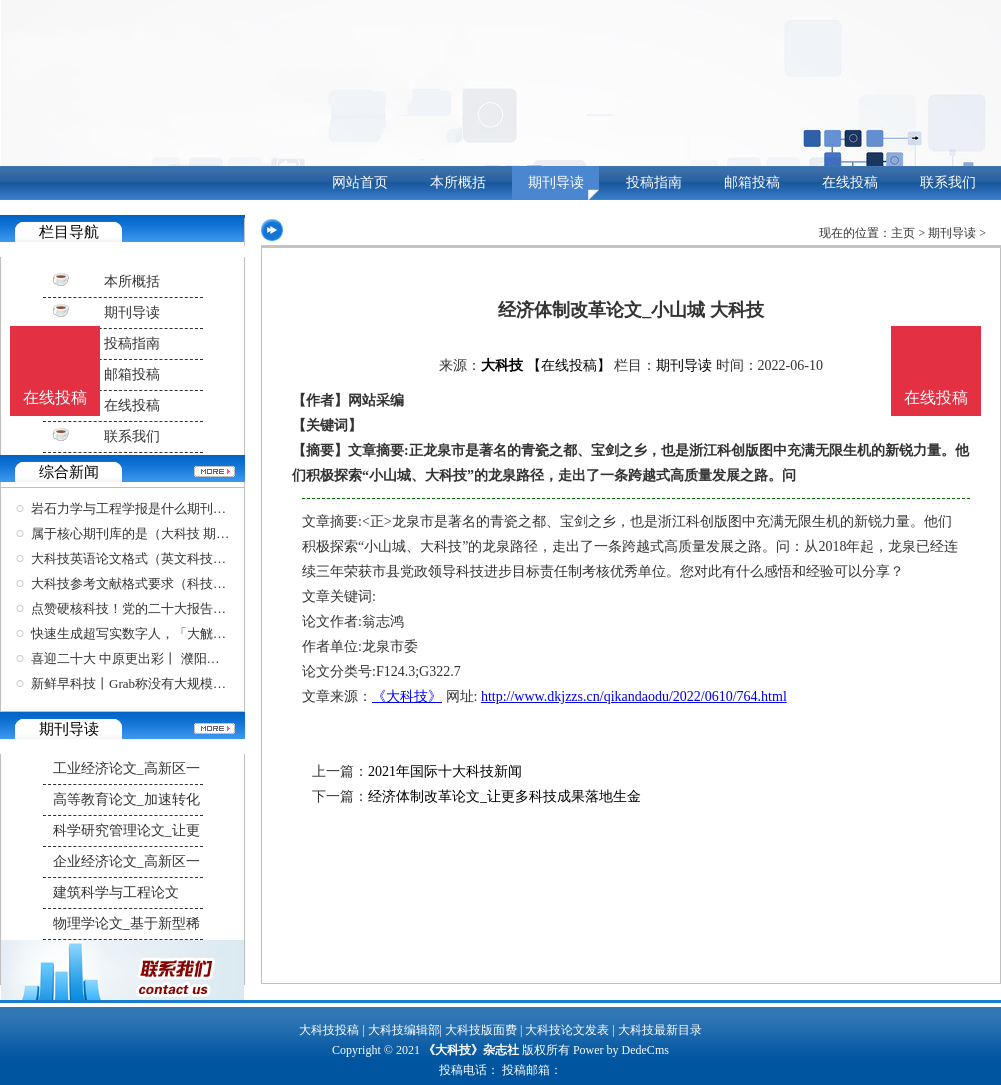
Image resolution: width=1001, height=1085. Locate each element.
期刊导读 (556, 182)
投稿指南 (654, 182)
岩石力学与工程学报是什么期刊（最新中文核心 (167, 508)
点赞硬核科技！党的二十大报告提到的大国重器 (167, 608)
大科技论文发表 (567, 1030)
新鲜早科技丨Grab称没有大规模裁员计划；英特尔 (174, 683)
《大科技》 (407, 696)
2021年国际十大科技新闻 (445, 771)
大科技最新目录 (660, 1030)
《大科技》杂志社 (471, 1050)
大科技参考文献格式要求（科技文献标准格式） (167, 583)
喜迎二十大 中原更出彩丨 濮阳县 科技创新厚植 (166, 658)
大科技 (502, 365)
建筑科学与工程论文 (116, 892)
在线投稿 (850, 182)
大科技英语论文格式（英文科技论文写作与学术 (167, 558)
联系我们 (948, 182)
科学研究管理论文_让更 (126, 830)
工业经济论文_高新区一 (126, 768)
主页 (903, 233)
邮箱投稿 (752, 182)
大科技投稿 (329, 1030)
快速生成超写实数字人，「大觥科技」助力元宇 (167, 633)
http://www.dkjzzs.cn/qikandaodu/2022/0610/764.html (634, 696)
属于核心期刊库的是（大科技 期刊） (136, 533)
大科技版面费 (481, 1030)
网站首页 (360, 182)
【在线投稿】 (569, 365)
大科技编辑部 (404, 1030)
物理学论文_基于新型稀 (126, 923)
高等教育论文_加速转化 (126, 799)
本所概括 (458, 182)
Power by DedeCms (621, 1050)
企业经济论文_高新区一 (126, 861)
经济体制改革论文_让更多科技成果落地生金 (504, 796)
